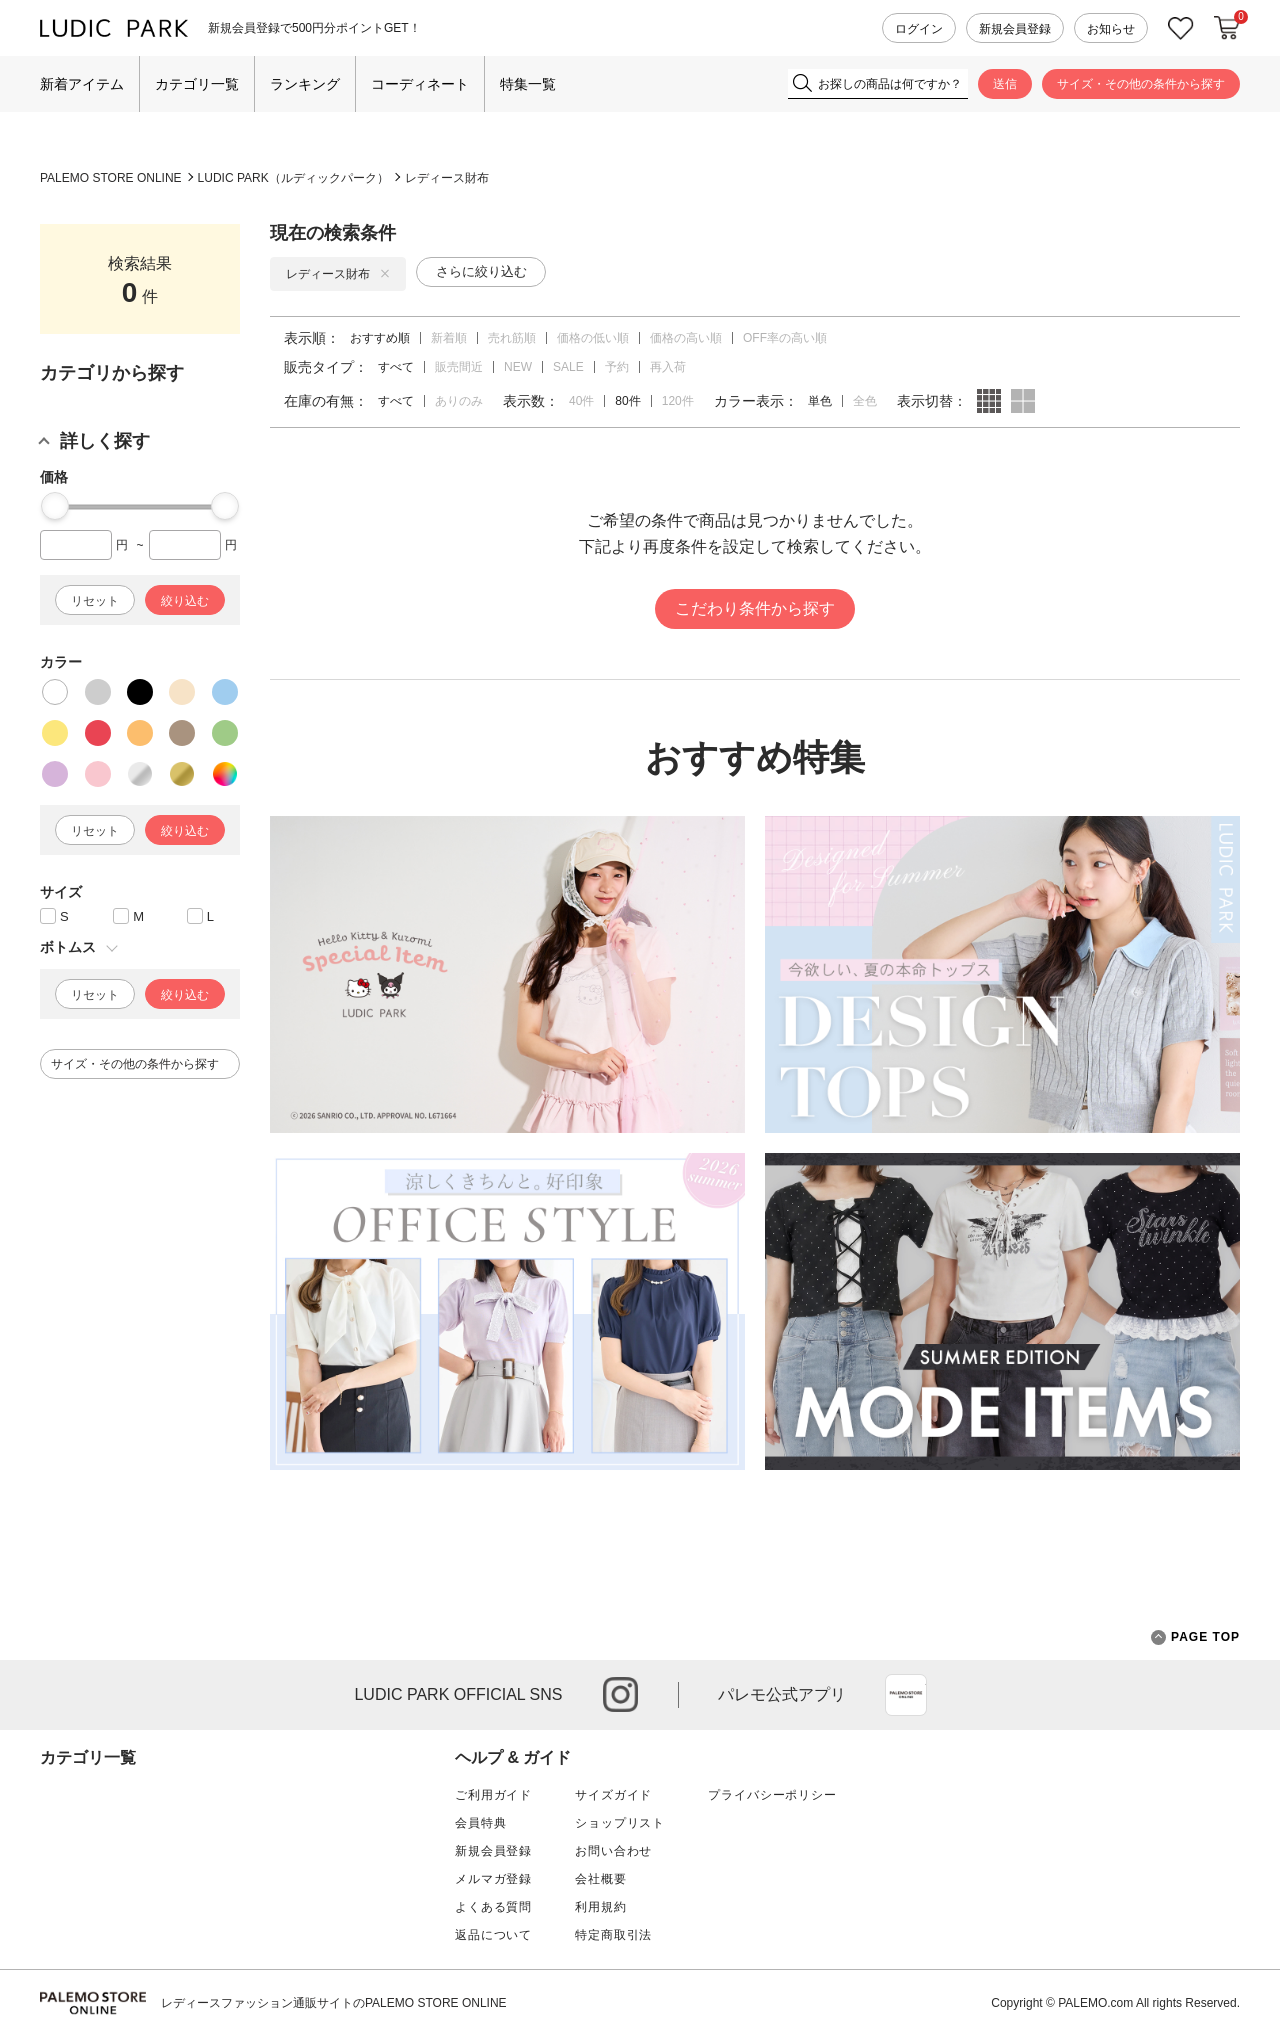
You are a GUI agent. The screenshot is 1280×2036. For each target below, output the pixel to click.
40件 (581, 401)
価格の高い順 (686, 338)
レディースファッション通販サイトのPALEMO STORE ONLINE (334, 2003)
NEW (518, 367)
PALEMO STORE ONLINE (111, 178)
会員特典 (480, 1823)
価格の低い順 (593, 338)
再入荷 (668, 367)
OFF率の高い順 (785, 338)
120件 (678, 401)
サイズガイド (613, 1795)
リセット (95, 601)
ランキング (305, 84)
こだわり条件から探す (755, 608)
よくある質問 (493, 1907)
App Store (906, 1695)
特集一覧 (528, 84)
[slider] (55, 506)
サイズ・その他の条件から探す (1141, 84)
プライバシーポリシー (772, 1795)
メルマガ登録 (493, 1879)
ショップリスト (620, 1823)
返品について (493, 1935)
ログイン (919, 29)
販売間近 (459, 367)
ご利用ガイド (493, 1795)
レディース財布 (447, 178)
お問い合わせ (613, 1851)
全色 (865, 401)
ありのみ (459, 401)
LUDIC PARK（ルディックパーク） (293, 178)
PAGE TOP (1195, 1637)
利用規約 (600, 1907)
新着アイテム (82, 84)
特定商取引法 (613, 1935)
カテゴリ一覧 (197, 84)
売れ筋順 (512, 338)
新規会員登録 (1015, 29)
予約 (617, 367)
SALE (568, 367)
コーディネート (420, 84)
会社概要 (600, 1879)
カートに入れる (1227, 28)
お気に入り (1181, 28)
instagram (620, 1694)
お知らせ (1111, 29)
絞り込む (185, 601)
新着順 (449, 338)
